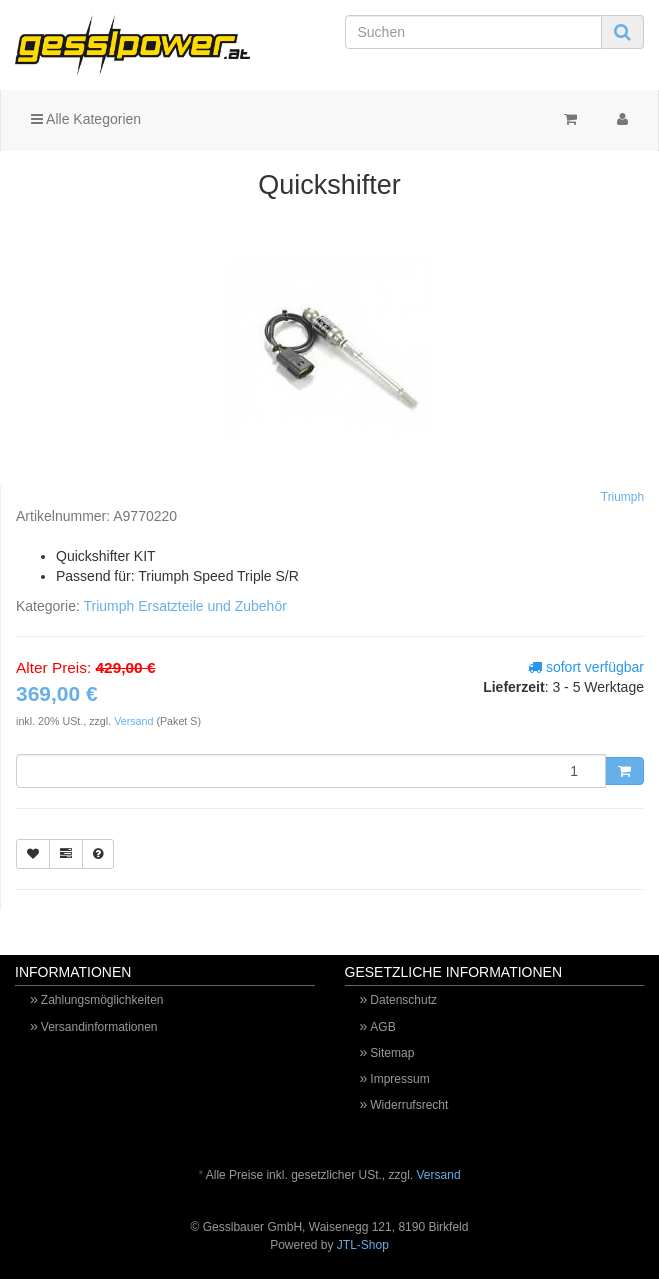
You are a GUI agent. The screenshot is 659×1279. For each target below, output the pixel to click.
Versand (135, 721)
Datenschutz (403, 1000)
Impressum (399, 1079)
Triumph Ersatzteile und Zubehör (184, 606)
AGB (382, 1027)
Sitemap (392, 1053)
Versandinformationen (99, 1027)
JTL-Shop (363, 1245)
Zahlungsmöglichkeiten (102, 1000)
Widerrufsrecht (409, 1105)
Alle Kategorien (86, 119)
